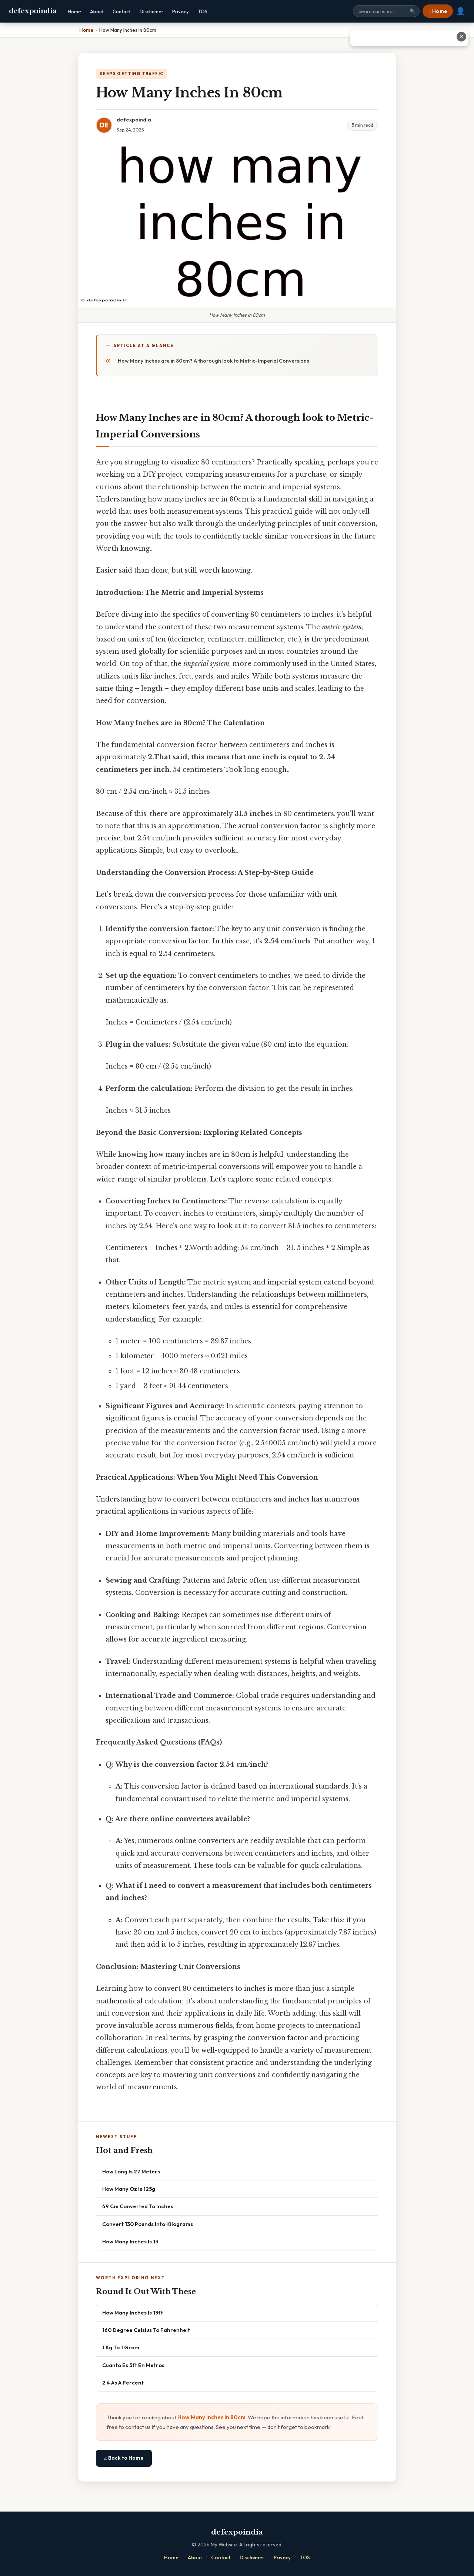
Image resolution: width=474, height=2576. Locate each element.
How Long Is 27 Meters (131, 2171)
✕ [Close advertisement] (461, 36)
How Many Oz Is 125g (128, 2188)
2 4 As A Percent (123, 2382)
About (97, 11)
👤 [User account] (460, 11)
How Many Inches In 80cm (211, 2417)
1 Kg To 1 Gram (120, 2347)
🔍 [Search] (412, 11)
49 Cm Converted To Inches (137, 2206)
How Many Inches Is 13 (130, 2241)
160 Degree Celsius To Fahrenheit (146, 2329)
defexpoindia (32, 11)
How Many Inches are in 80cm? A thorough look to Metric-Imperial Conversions (213, 360)
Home (74, 11)
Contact (122, 11)
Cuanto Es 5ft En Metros (133, 2365)
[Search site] (386, 11)
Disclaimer (151, 11)
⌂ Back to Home (124, 2458)
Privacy (180, 11)
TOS (202, 11)
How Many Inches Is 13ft (132, 2312)
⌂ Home (437, 11)
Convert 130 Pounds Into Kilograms (147, 2223)
